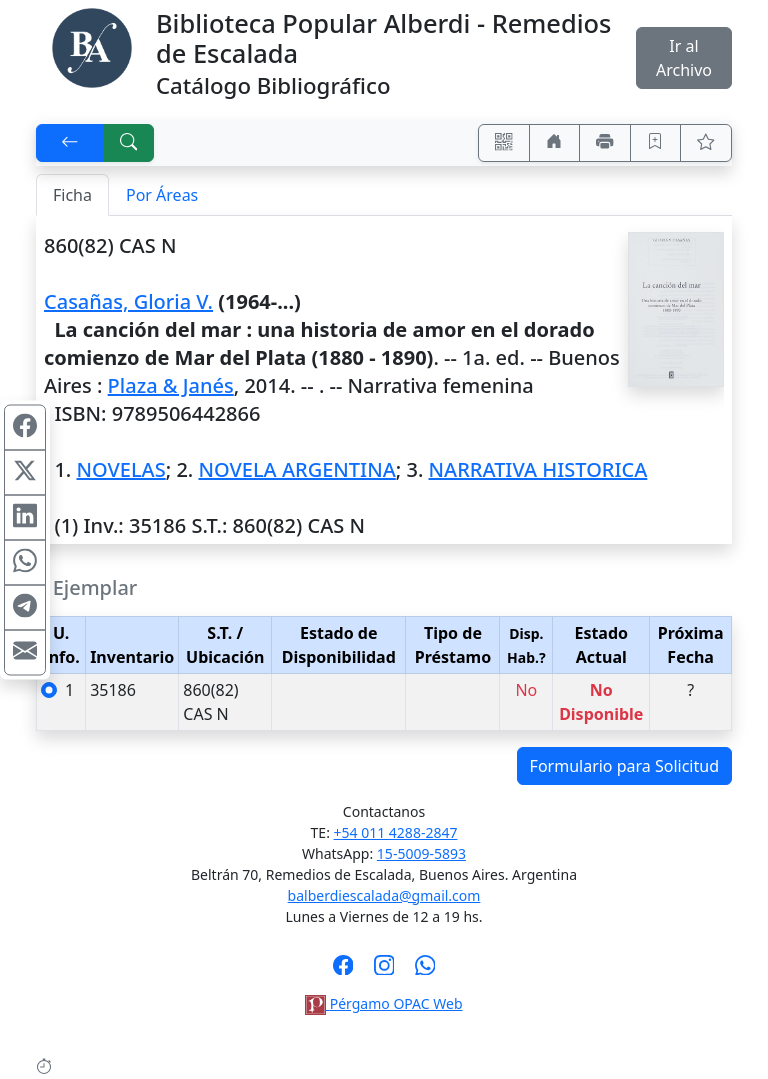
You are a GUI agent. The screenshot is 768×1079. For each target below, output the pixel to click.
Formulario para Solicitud (624, 766)
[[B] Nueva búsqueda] (129, 143)
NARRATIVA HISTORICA (538, 469)
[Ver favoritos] (706, 143)
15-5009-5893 (421, 853)
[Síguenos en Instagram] (384, 971)
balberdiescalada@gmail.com (384, 895)
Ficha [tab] (72, 195)
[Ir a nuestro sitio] (555, 143)
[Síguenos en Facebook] (343, 971)
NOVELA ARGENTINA (296, 469)
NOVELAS (120, 469)
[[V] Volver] (70, 143)
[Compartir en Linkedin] (25, 517)
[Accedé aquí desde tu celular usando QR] (504, 143)
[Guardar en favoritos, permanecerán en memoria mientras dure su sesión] (656, 143)
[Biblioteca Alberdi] (92, 46)
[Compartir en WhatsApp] (25, 562)
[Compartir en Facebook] (25, 427)
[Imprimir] (605, 143)
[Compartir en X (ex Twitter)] (25, 472)
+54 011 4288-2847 (396, 832)
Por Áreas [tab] (162, 195)
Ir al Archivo (684, 58)
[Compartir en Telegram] (25, 607)
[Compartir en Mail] (25, 652)
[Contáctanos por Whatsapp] (425, 971)
